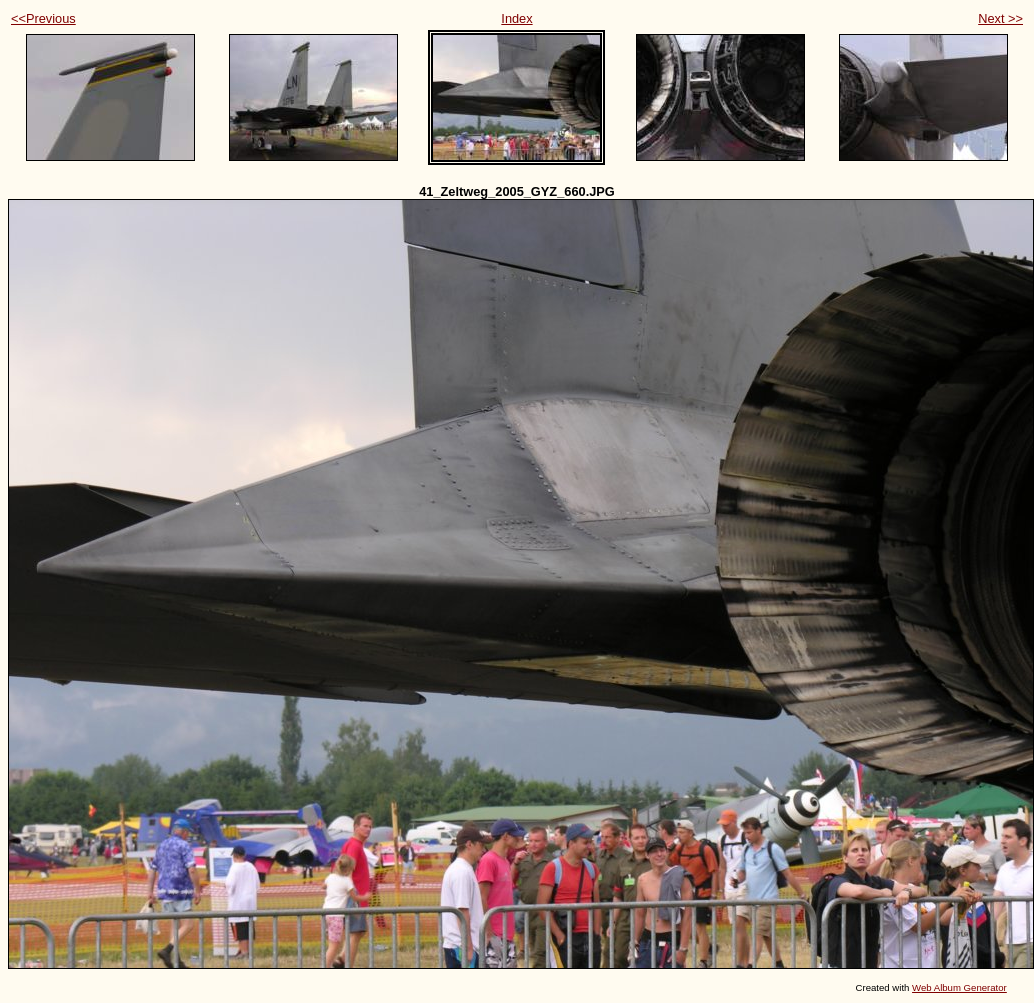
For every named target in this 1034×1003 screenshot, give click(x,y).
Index (516, 18)
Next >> (1000, 18)
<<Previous (43, 18)
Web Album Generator (959, 987)
